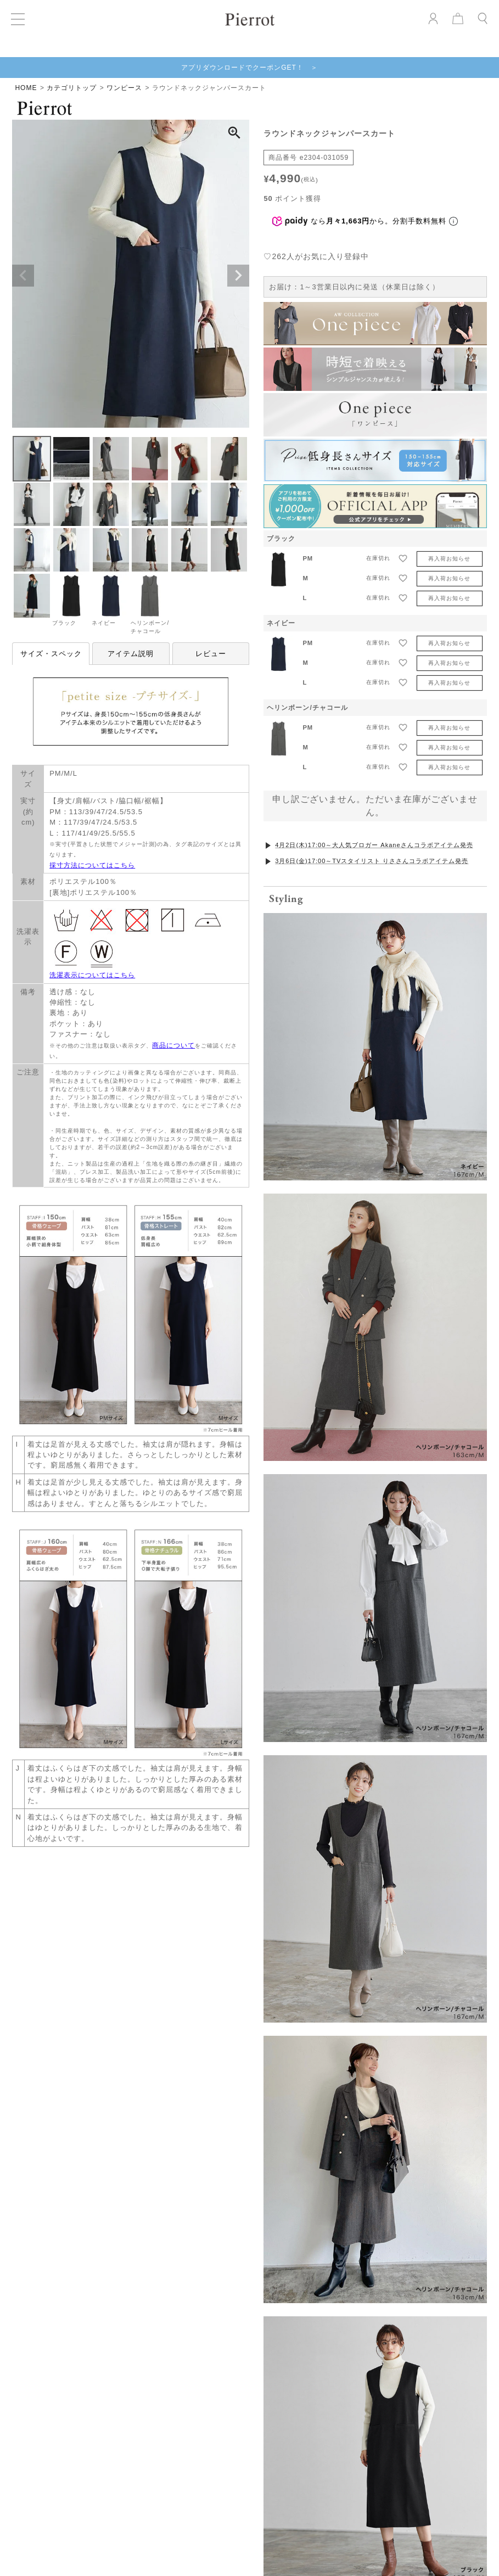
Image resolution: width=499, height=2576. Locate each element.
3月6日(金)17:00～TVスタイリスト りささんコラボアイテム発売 (371, 861)
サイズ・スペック (51, 653)
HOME (26, 88)
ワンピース (124, 88)
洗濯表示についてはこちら (92, 975)
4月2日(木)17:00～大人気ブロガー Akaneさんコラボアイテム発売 (374, 845)
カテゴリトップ (72, 88)
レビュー (210, 653)
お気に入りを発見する (249, 1950)
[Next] (491, 2555)
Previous (23, 276)
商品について (173, 1045)
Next (238, 276)
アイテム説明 (131, 653)
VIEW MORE (249, 2302)
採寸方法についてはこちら (92, 865)
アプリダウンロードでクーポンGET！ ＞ (249, 67)
